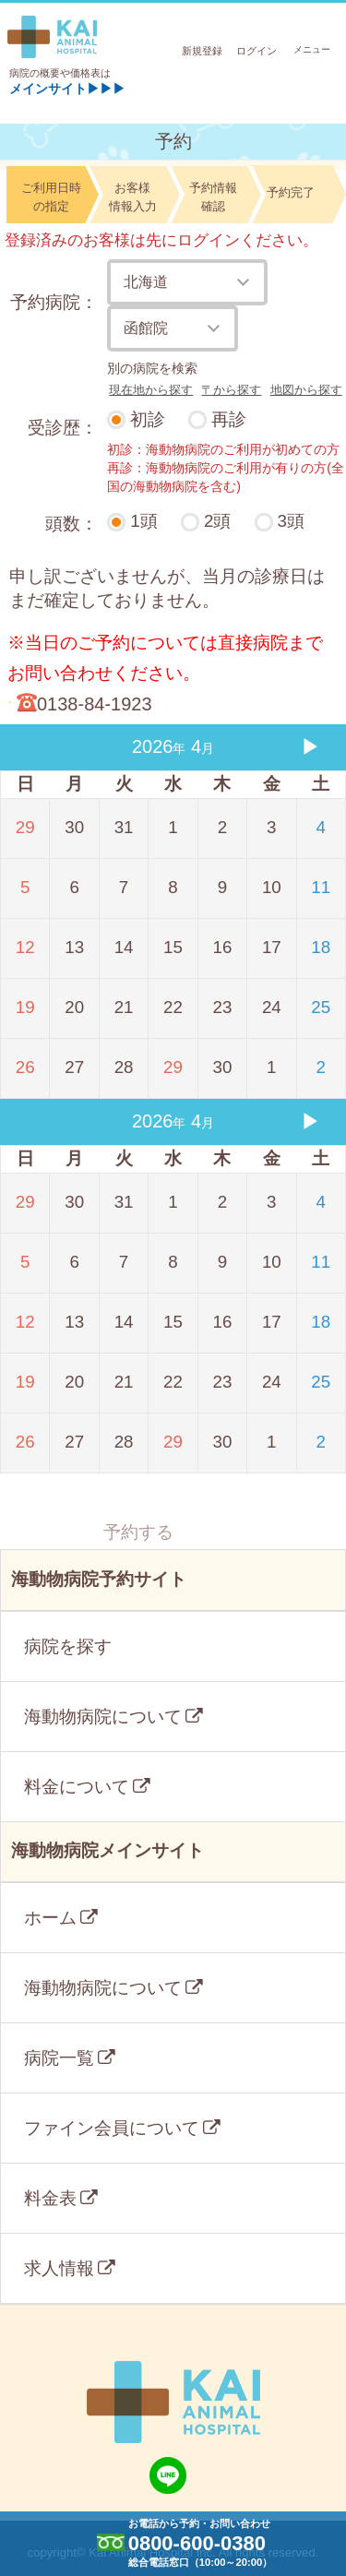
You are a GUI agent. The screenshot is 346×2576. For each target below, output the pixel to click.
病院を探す (68, 1646)
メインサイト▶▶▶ (67, 89)
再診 (228, 419)
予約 (173, 141)
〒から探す (231, 390)
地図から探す (306, 390)
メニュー (314, 49)
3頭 (291, 521)
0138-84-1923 (94, 704)
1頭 (143, 521)
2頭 (217, 521)
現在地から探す (151, 390)
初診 (147, 419)
